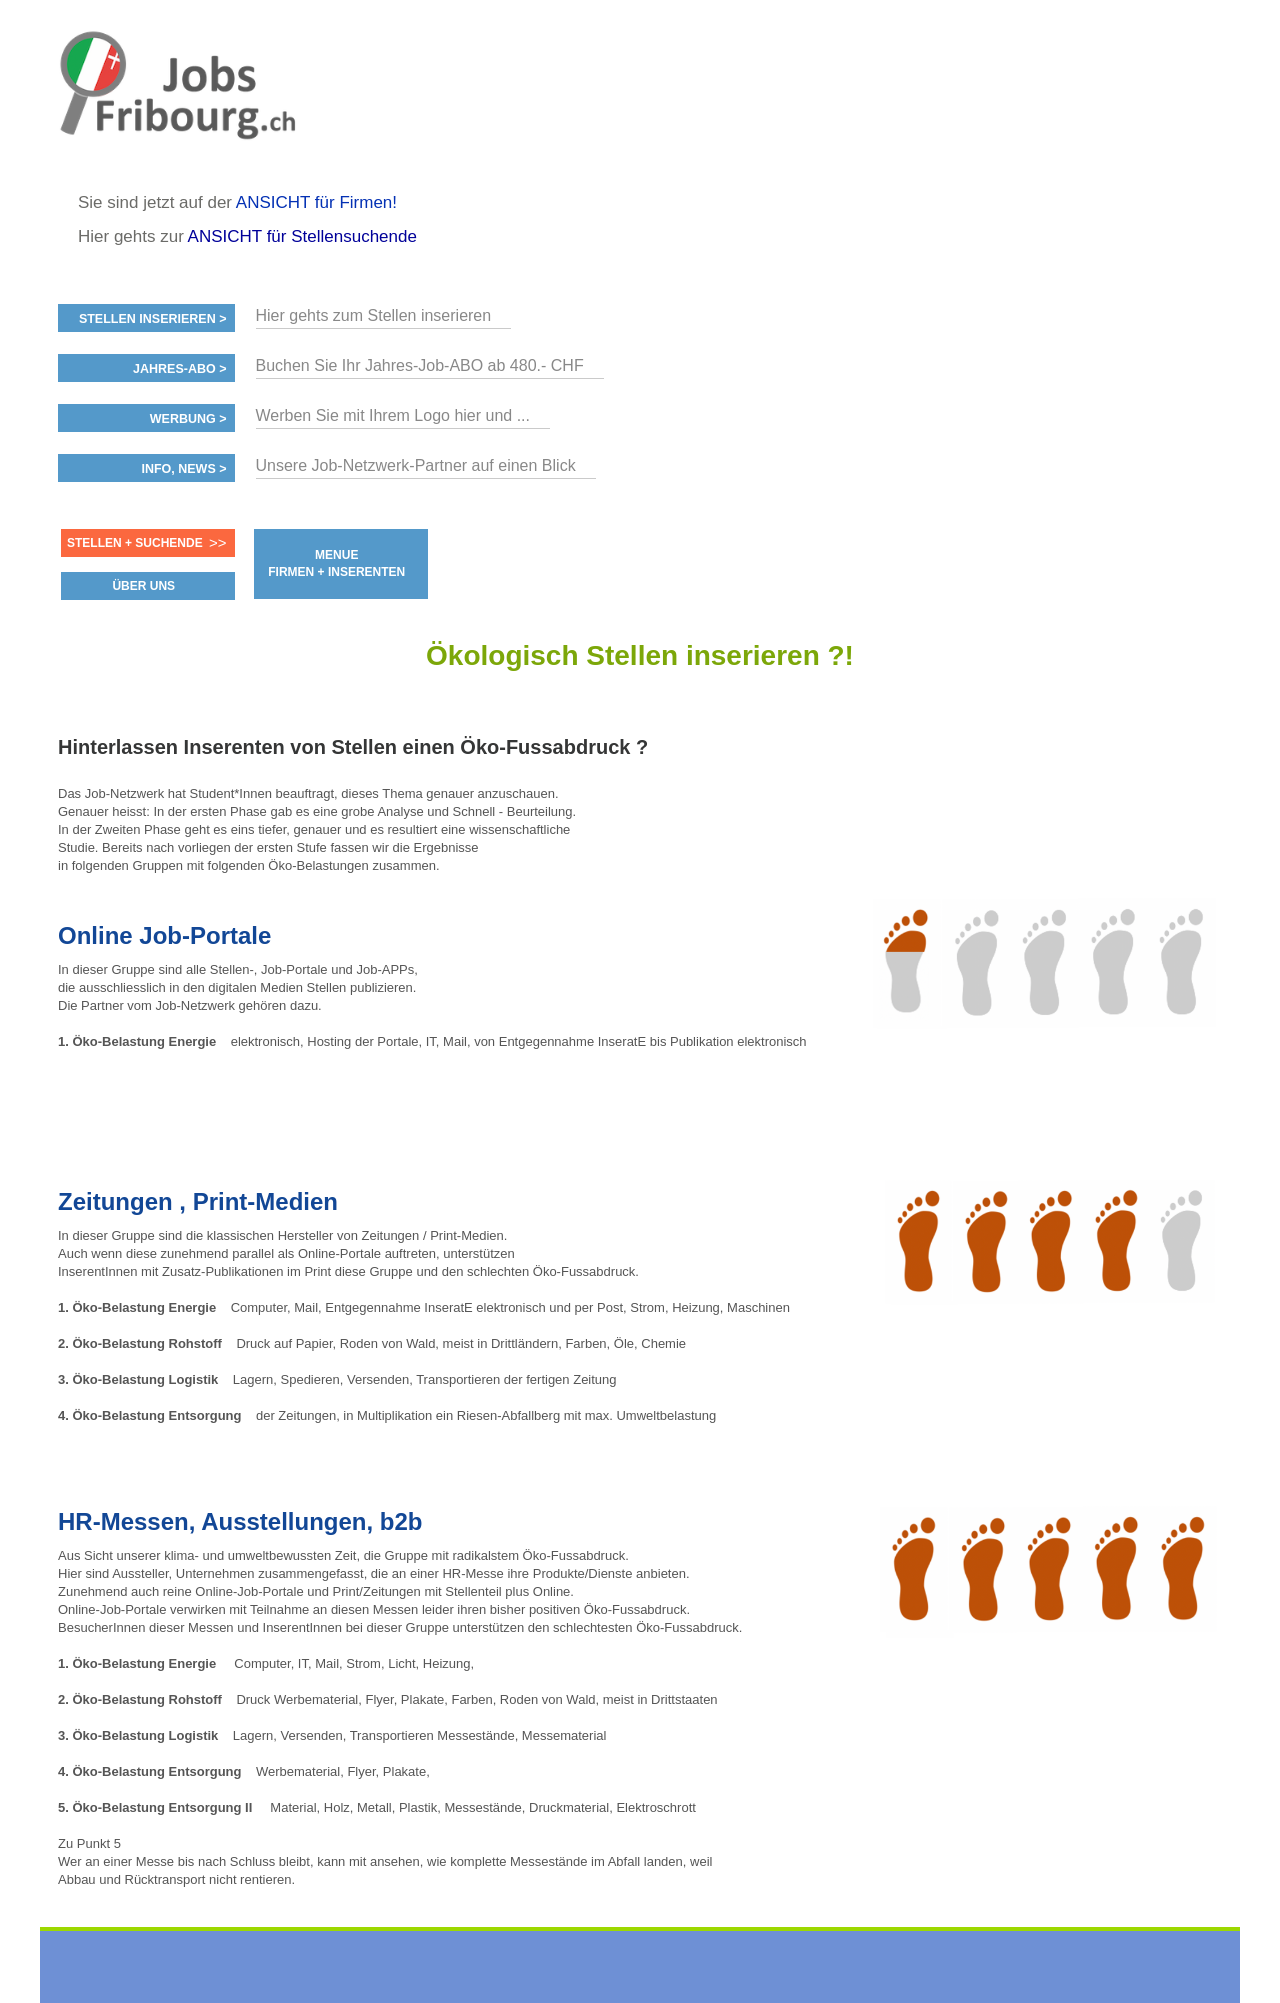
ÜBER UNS (143, 586)
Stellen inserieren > (153, 319)
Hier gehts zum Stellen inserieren (374, 315)
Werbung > (188, 419)
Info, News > (183, 469)
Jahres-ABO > (179, 369)
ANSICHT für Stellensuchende (302, 236)
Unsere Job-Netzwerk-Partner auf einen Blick (416, 465)
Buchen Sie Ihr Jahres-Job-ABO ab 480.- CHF (420, 365)
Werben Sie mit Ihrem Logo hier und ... (393, 415)
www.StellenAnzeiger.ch (178, 104)
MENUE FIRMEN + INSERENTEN (336, 563)
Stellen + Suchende (135, 543)
